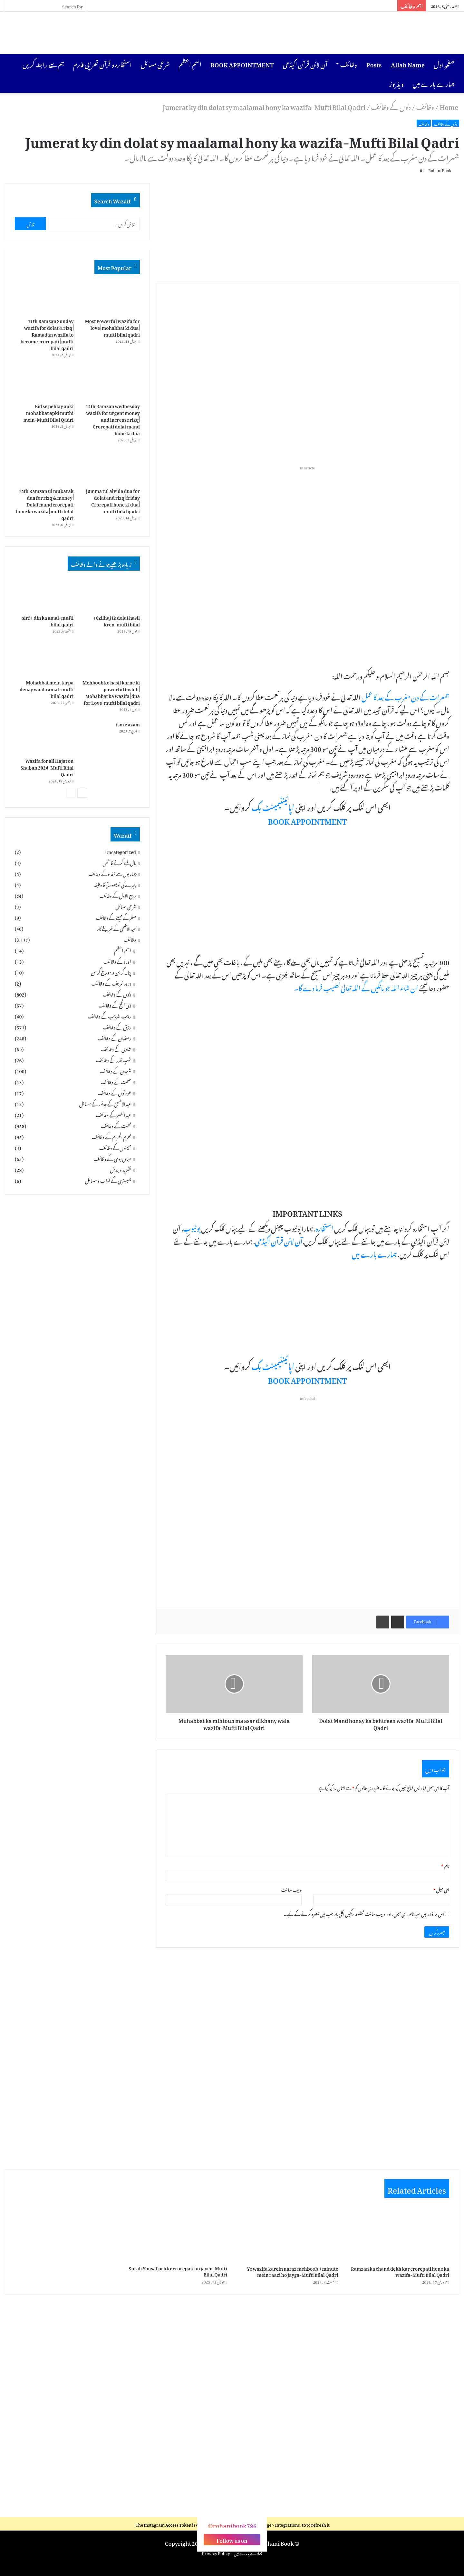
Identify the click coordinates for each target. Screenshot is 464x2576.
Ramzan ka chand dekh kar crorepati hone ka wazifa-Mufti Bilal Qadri (400, 2272)
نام (445, 1866)
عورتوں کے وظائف (114, 1094)
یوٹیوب (191, 1229)
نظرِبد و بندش (120, 1171)
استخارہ (324, 1229)
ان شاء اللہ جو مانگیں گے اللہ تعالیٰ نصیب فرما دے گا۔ (356, 988)
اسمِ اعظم (190, 63)
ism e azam (128, 725)
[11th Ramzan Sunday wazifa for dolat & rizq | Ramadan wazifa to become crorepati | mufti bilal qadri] (44, 298)
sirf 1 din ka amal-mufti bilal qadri (47, 622)
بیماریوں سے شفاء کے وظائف (112, 875)
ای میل (441, 1890)
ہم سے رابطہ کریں (43, 63)
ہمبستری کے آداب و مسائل (108, 1182)
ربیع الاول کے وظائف (118, 897)
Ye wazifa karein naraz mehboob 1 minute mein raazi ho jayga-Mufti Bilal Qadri (292, 2272)
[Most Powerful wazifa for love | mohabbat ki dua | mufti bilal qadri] (110, 298)
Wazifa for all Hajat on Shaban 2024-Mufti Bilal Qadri (47, 768)
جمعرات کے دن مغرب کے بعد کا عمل (405, 698)
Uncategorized (120, 853)
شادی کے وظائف (116, 1051)
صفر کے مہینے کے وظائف (116, 919)
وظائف (348, 63)
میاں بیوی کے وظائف (112, 1160)
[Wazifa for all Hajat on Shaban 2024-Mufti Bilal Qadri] (44, 738)
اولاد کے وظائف (117, 963)
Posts (374, 63)
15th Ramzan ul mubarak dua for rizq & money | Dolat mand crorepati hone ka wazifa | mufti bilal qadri (44, 505)
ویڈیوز (396, 83)
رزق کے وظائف (117, 1029)
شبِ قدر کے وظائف (113, 1062)
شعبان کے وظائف (115, 1073)
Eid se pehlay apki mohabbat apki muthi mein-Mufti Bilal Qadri (48, 413)
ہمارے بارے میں (434, 83)
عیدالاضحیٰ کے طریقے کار (116, 930)
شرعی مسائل (155, 63)
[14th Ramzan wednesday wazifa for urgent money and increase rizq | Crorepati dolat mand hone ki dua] (110, 383)
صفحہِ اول (444, 63)
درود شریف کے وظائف (111, 985)
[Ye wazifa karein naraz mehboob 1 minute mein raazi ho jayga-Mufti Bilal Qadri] (287, 2234)
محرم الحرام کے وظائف (111, 1138)
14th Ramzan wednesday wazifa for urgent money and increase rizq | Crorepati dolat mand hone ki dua (113, 420)
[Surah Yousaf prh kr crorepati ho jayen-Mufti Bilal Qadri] (176, 2234)
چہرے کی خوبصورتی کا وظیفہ (115, 886)
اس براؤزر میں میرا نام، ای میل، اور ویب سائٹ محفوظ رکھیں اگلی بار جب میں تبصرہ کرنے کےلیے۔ (364, 1915)
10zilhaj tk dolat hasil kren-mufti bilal (116, 622)
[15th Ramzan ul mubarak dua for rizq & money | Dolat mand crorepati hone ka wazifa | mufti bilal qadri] (44, 469)
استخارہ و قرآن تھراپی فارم (102, 63)
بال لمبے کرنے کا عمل (119, 864)
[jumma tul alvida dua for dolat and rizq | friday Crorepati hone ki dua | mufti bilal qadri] (110, 469)
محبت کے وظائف (116, 1127)
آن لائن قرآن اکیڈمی (305, 63)
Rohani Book (436, 169)
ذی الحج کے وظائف (115, 1007)
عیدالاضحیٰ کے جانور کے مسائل (105, 1105)
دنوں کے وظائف (391, 106)
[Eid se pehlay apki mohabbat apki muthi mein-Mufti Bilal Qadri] (44, 383)
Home (449, 106)
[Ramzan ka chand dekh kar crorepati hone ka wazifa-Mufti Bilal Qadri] (399, 2234)
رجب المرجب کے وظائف (109, 1018)
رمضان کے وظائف (114, 1040)
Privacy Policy (216, 2554)
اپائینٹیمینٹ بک (273, 807)
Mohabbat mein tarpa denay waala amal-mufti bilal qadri (46, 689)
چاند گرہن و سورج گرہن (111, 974)
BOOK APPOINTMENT (242, 63)
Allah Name (408, 63)
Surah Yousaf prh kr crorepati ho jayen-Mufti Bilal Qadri (178, 2272)
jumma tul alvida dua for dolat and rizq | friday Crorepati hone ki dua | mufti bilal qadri (113, 501)
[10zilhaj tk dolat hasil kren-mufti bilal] (110, 595)
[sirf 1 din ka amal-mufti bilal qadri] (44, 595)
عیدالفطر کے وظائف (113, 1116)
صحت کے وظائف (116, 1083)
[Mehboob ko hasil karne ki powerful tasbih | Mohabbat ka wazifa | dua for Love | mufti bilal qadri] (110, 660)
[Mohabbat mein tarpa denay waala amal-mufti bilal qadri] (44, 660)
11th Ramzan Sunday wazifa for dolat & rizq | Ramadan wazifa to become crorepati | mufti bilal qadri (46, 335)
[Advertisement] (154, 32)
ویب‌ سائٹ (291, 1890)
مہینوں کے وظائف (115, 1149)
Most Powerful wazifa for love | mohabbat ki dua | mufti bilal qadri (112, 328)
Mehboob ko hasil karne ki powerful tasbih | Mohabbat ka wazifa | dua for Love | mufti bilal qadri (111, 693)
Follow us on (232, 2541)
